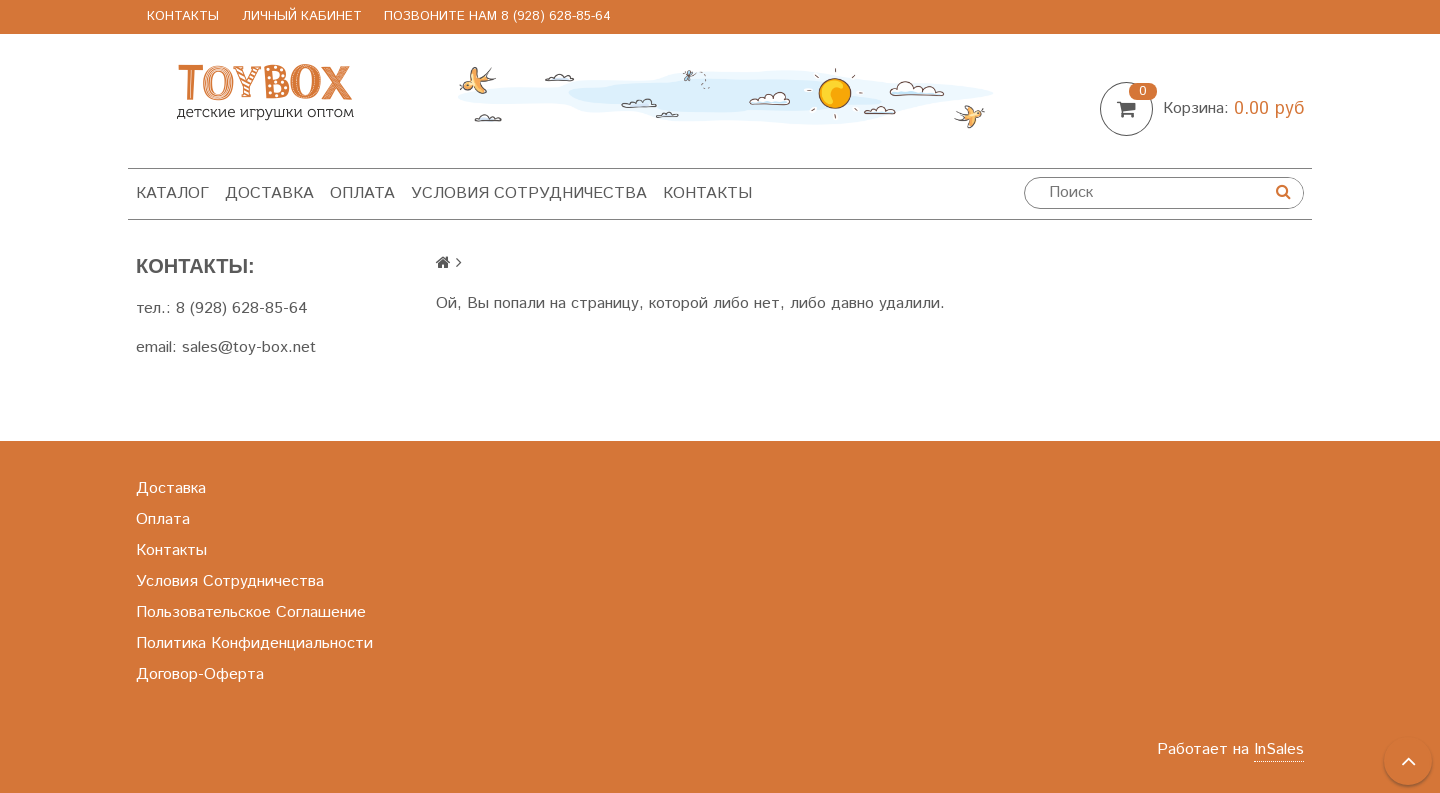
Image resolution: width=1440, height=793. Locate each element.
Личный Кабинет (302, 16)
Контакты (183, 16)
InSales (1279, 749)
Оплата (362, 193)
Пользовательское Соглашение (251, 612)
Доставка (269, 193)
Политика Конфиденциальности (254, 643)
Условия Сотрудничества (529, 193)
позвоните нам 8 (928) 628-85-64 (497, 16)
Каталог (172, 193)
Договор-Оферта (200, 674)
